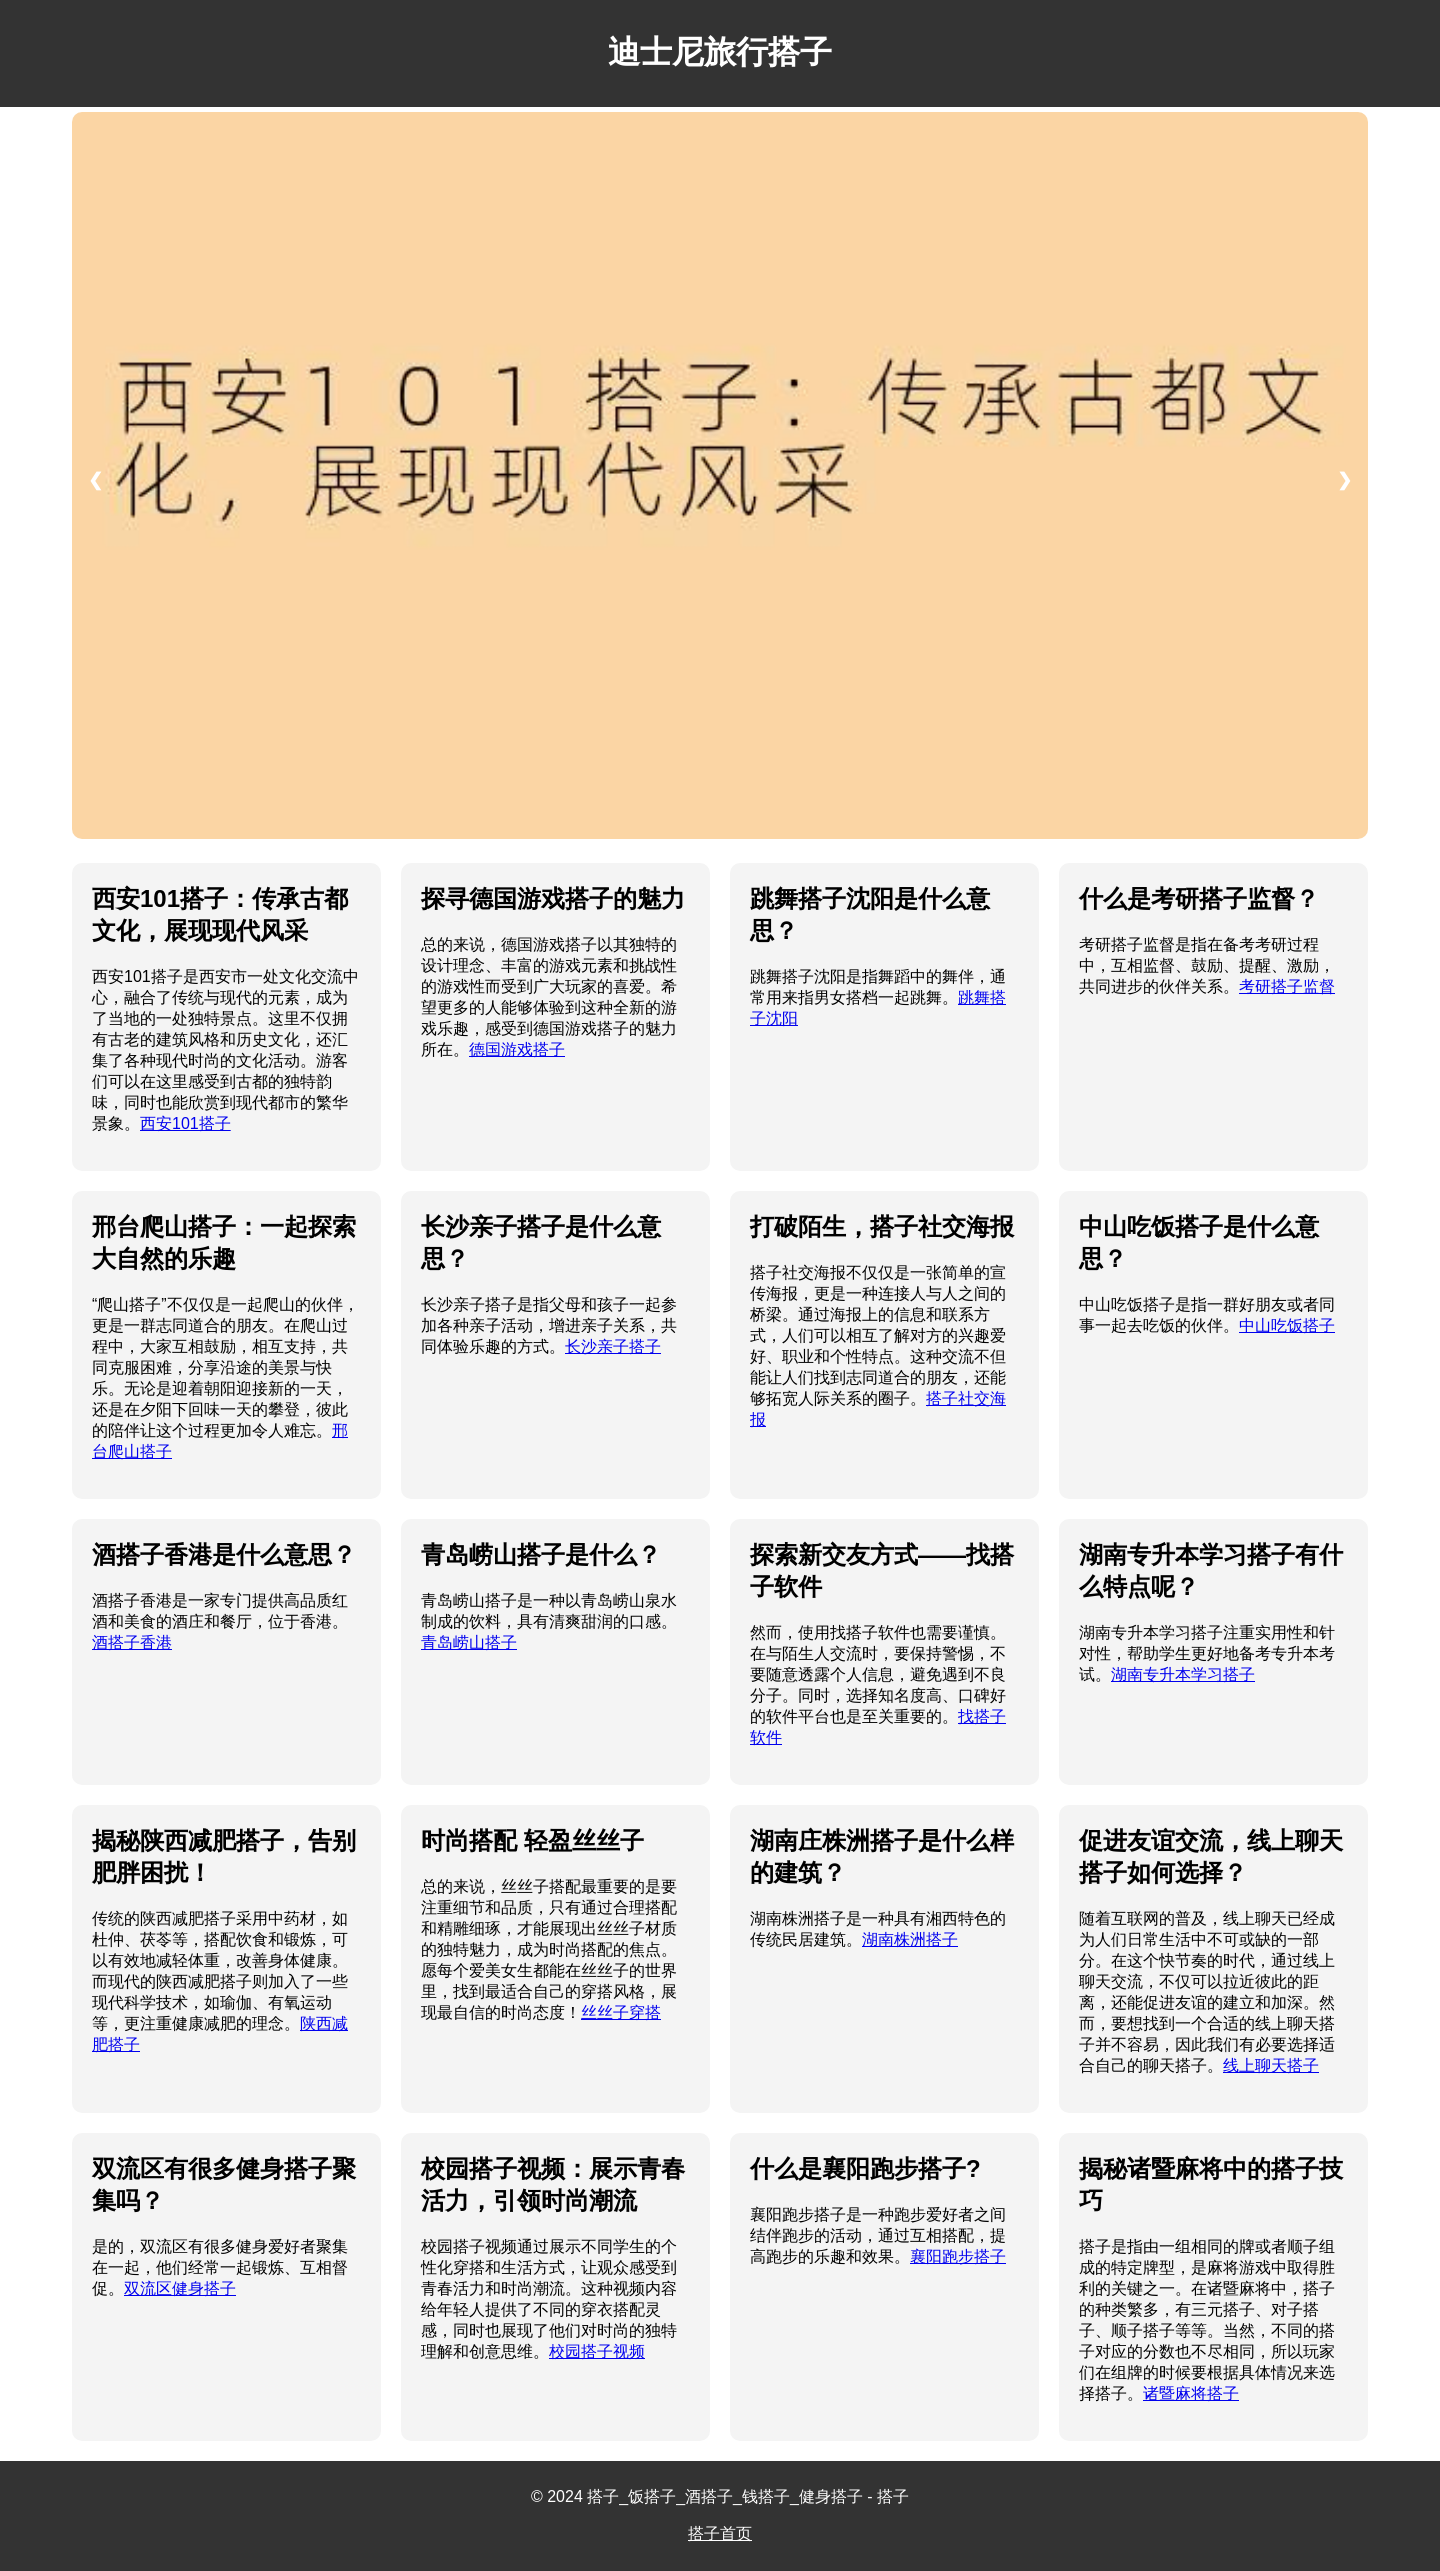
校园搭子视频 (597, 2351)
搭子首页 (720, 2533)
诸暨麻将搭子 (1191, 2393)
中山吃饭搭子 (1287, 1325)
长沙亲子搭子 (613, 1346)
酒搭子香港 (132, 1642)
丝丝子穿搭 (621, 2012)
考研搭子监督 (1287, 986)
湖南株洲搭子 (910, 1939)
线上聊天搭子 (1271, 2065)
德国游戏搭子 (517, 1049)
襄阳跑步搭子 (958, 2256)
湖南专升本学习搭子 (1183, 1674)
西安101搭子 (185, 1123)
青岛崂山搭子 (469, 1642)
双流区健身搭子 (180, 2288)
